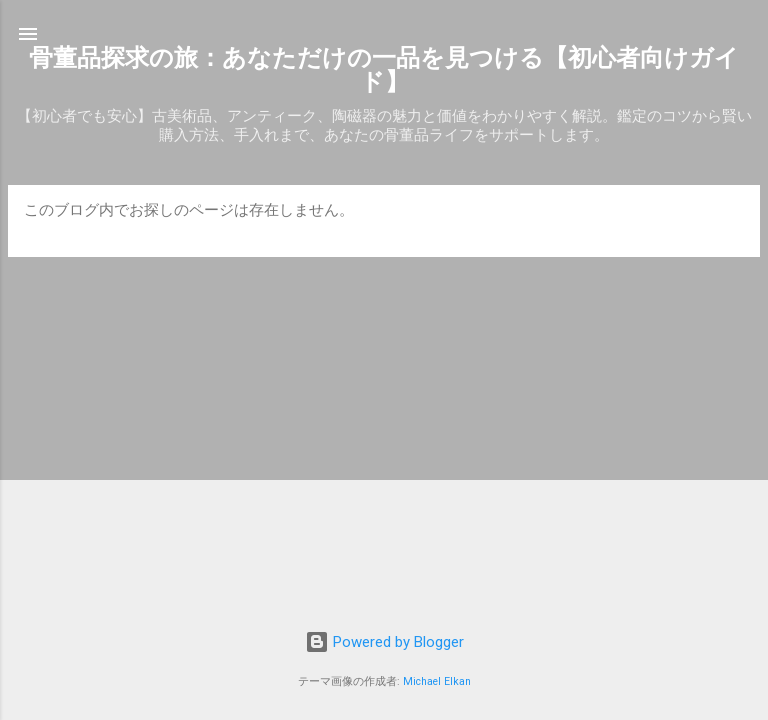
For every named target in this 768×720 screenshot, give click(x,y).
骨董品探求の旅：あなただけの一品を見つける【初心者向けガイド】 (384, 70)
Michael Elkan (437, 681)
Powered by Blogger (384, 642)
